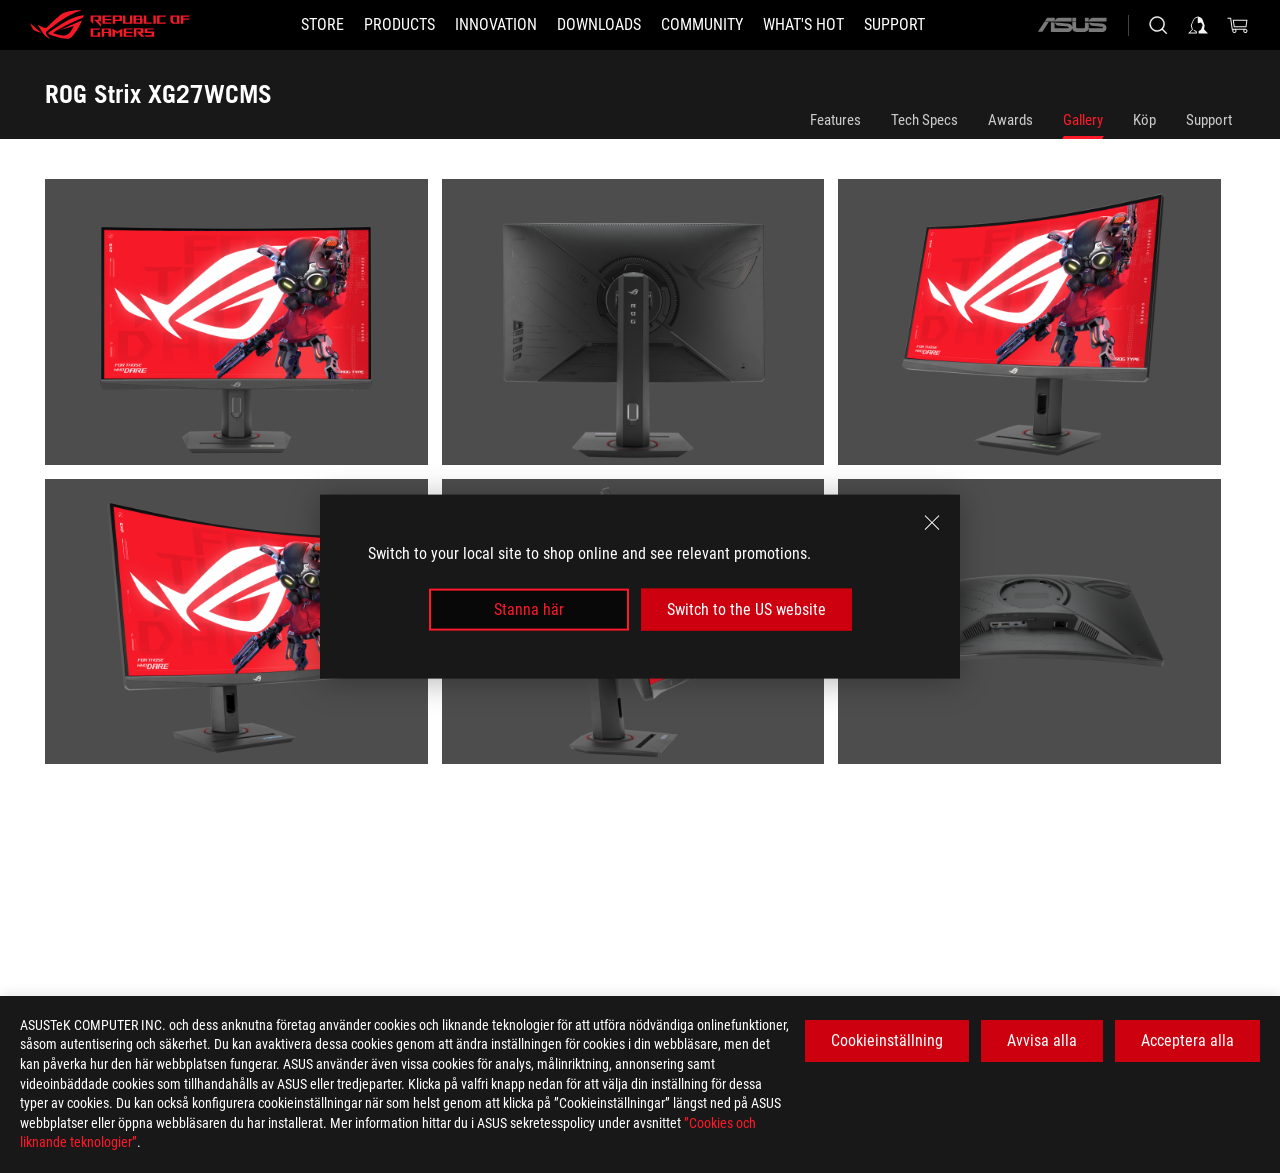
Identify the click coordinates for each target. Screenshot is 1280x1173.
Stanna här (529, 609)
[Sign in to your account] (1198, 25)
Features (835, 120)
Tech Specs (924, 120)
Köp (1144, 120)
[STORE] (322, 25)
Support (1209, 120)
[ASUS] (1072, 25)
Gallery (1083, 120)
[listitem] (243, 329)
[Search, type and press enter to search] (1158, 25)
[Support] (894, 25)
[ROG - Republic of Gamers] (110, 25)
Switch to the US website (746, 609)
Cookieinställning (887, 1040)
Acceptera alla (1187, 1040)
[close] (932, 522)
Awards (1010, 120)
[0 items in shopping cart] (1238, 25)
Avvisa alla (1042, 1040)
